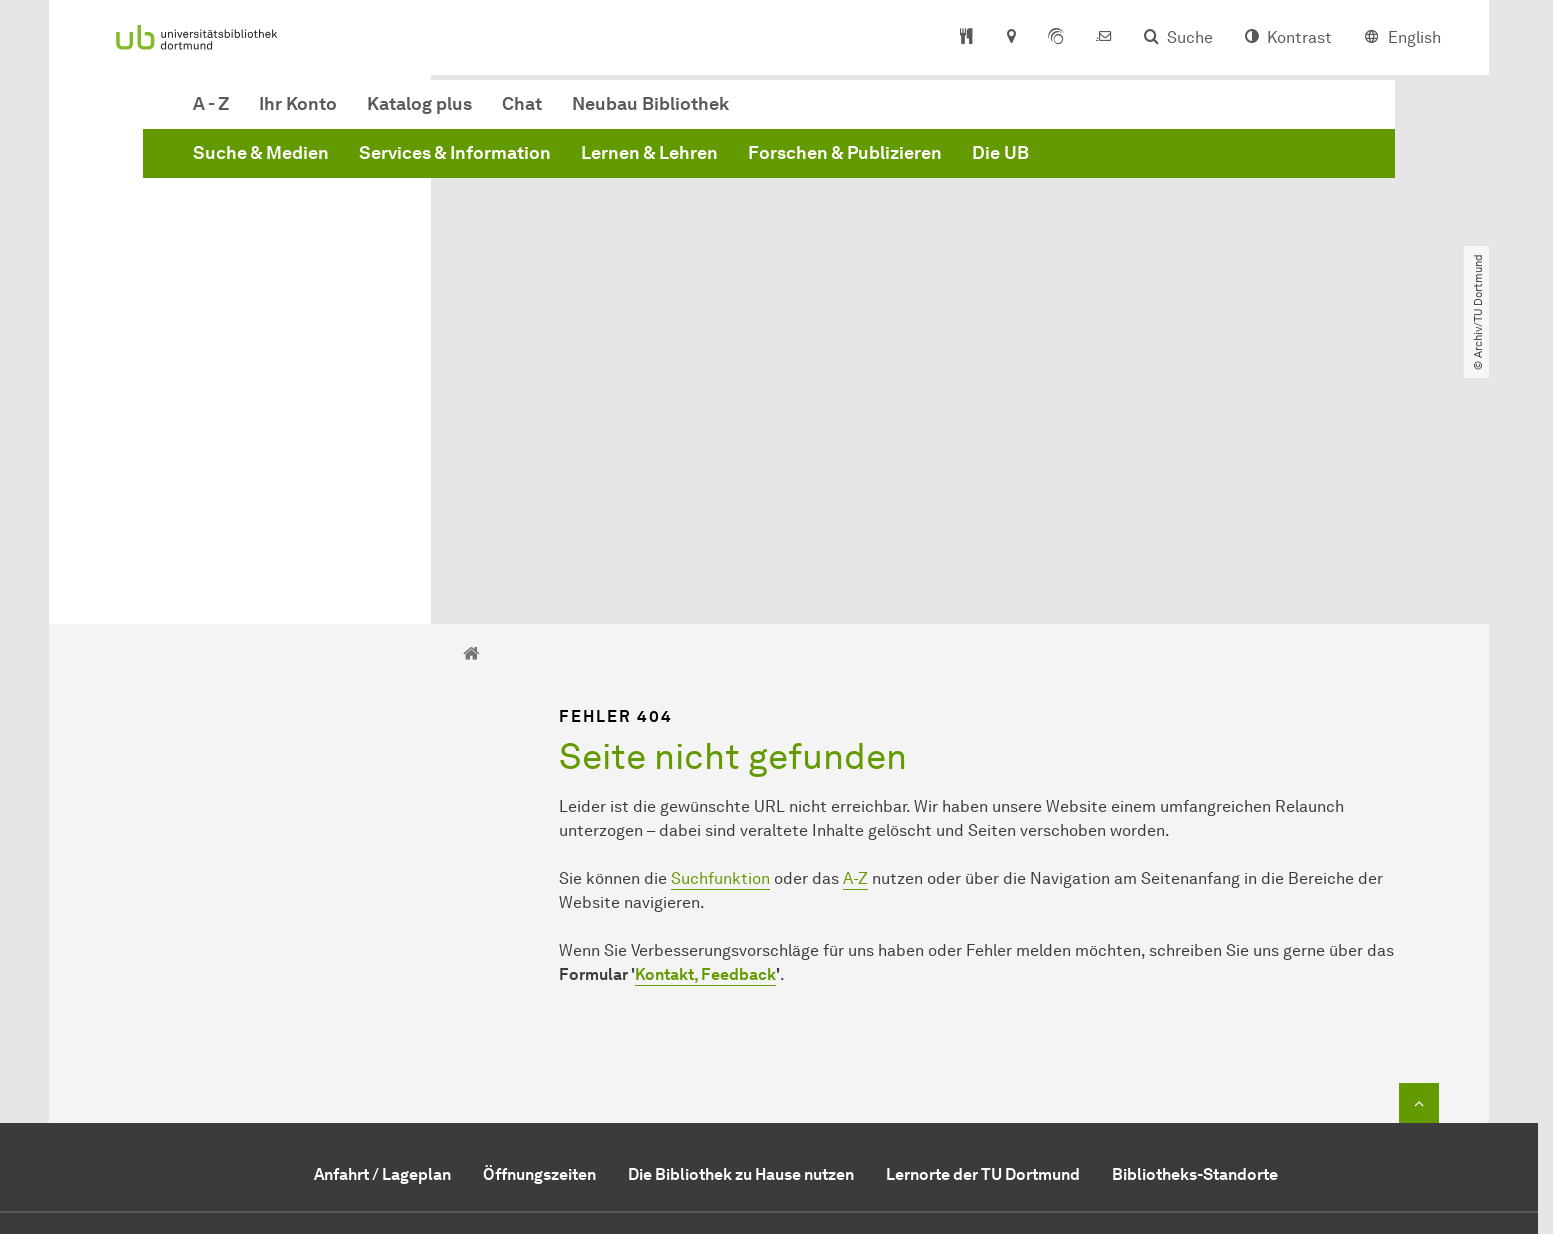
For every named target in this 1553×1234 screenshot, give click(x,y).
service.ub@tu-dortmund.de (803, 1075)
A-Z (855, 649)
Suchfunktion (720, 649)
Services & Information (759, 163)
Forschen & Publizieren (1149, 163)
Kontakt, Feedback (705, 745)
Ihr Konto (602, 114)
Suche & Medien (565, 163)
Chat (826, 114)
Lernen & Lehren (953, 163)
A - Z (515, 114)
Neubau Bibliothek (954, 114)
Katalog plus (723, 114)
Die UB (1304, 163)
